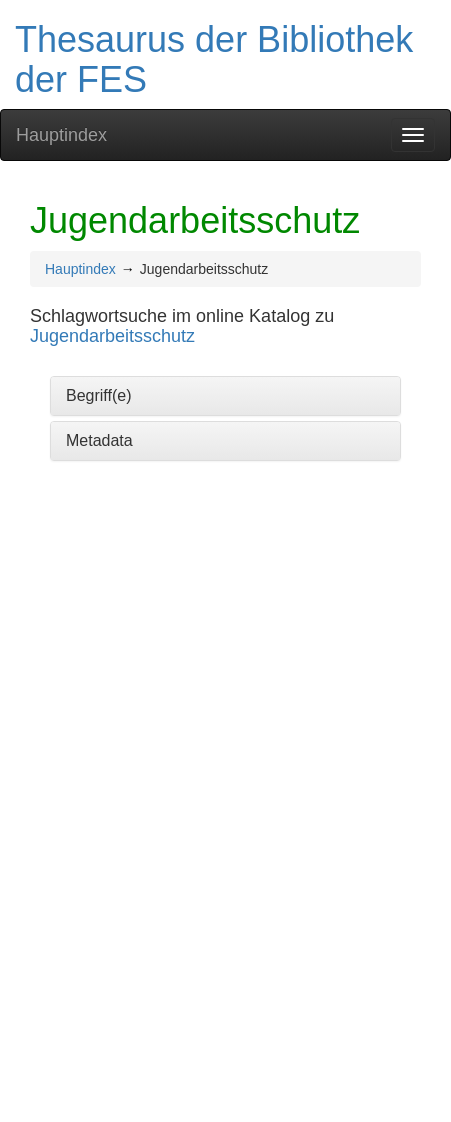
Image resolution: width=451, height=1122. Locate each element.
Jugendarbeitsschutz (112, 336)
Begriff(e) (99, 395)
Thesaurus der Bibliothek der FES (214, 59)
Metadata (99, 440)
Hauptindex (61, 135)
